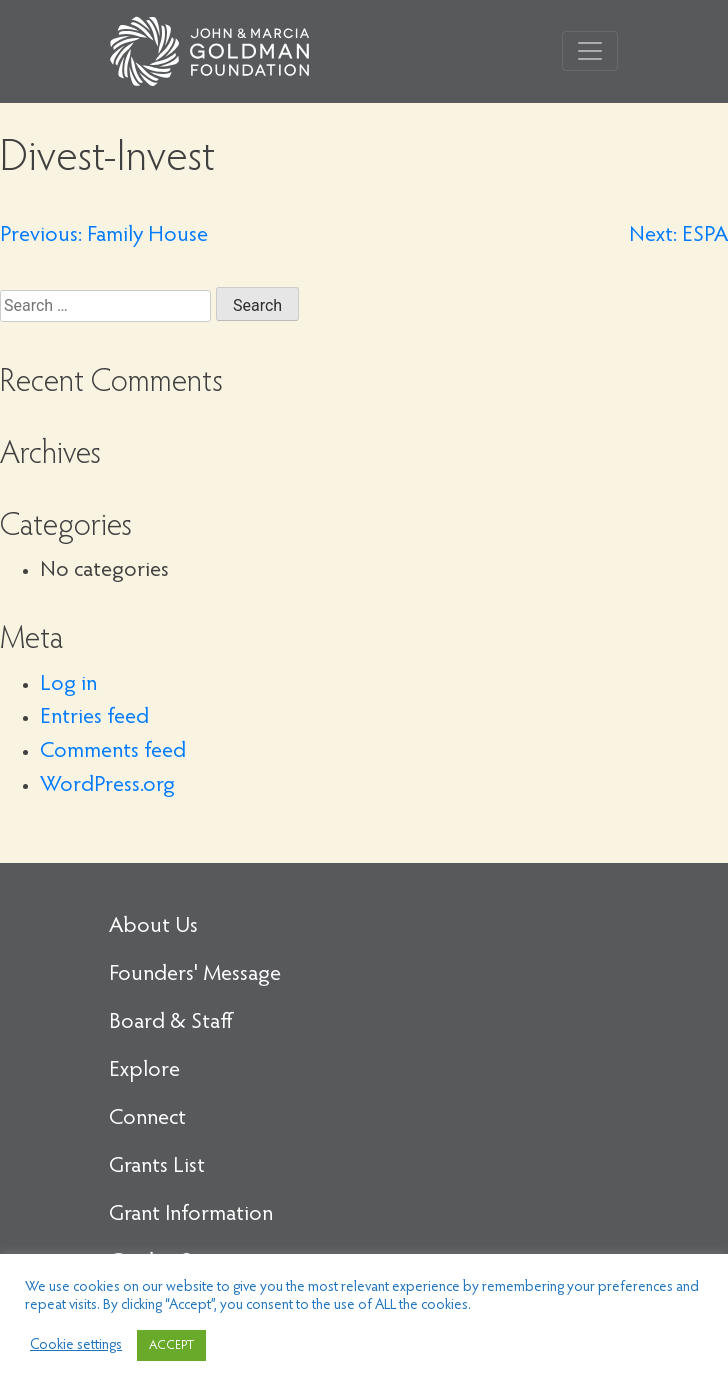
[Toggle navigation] (590, 51)
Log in (68, 685)
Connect (147, 1119)
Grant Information (191, 1215)
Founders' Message (195, 975)
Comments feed (113, 752)
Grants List (157, 1167)
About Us (153, 927)
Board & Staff (171, 1023)
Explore (144, 1071)
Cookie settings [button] (76, 1345)
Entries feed (94, 718)
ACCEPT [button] (171, 1345)
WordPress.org (107, 786)
